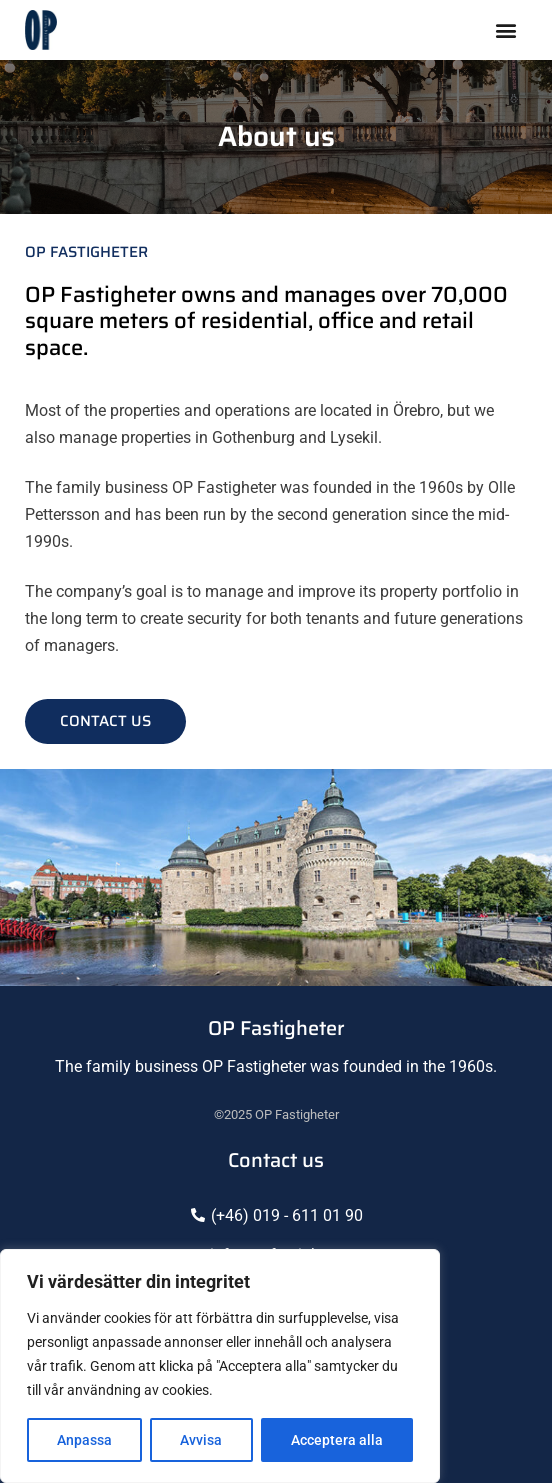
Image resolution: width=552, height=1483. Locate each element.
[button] (505, 30)
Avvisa (201, 1440)
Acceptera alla (337, 1440)
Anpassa (84, 1440)
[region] (220, 1366)
